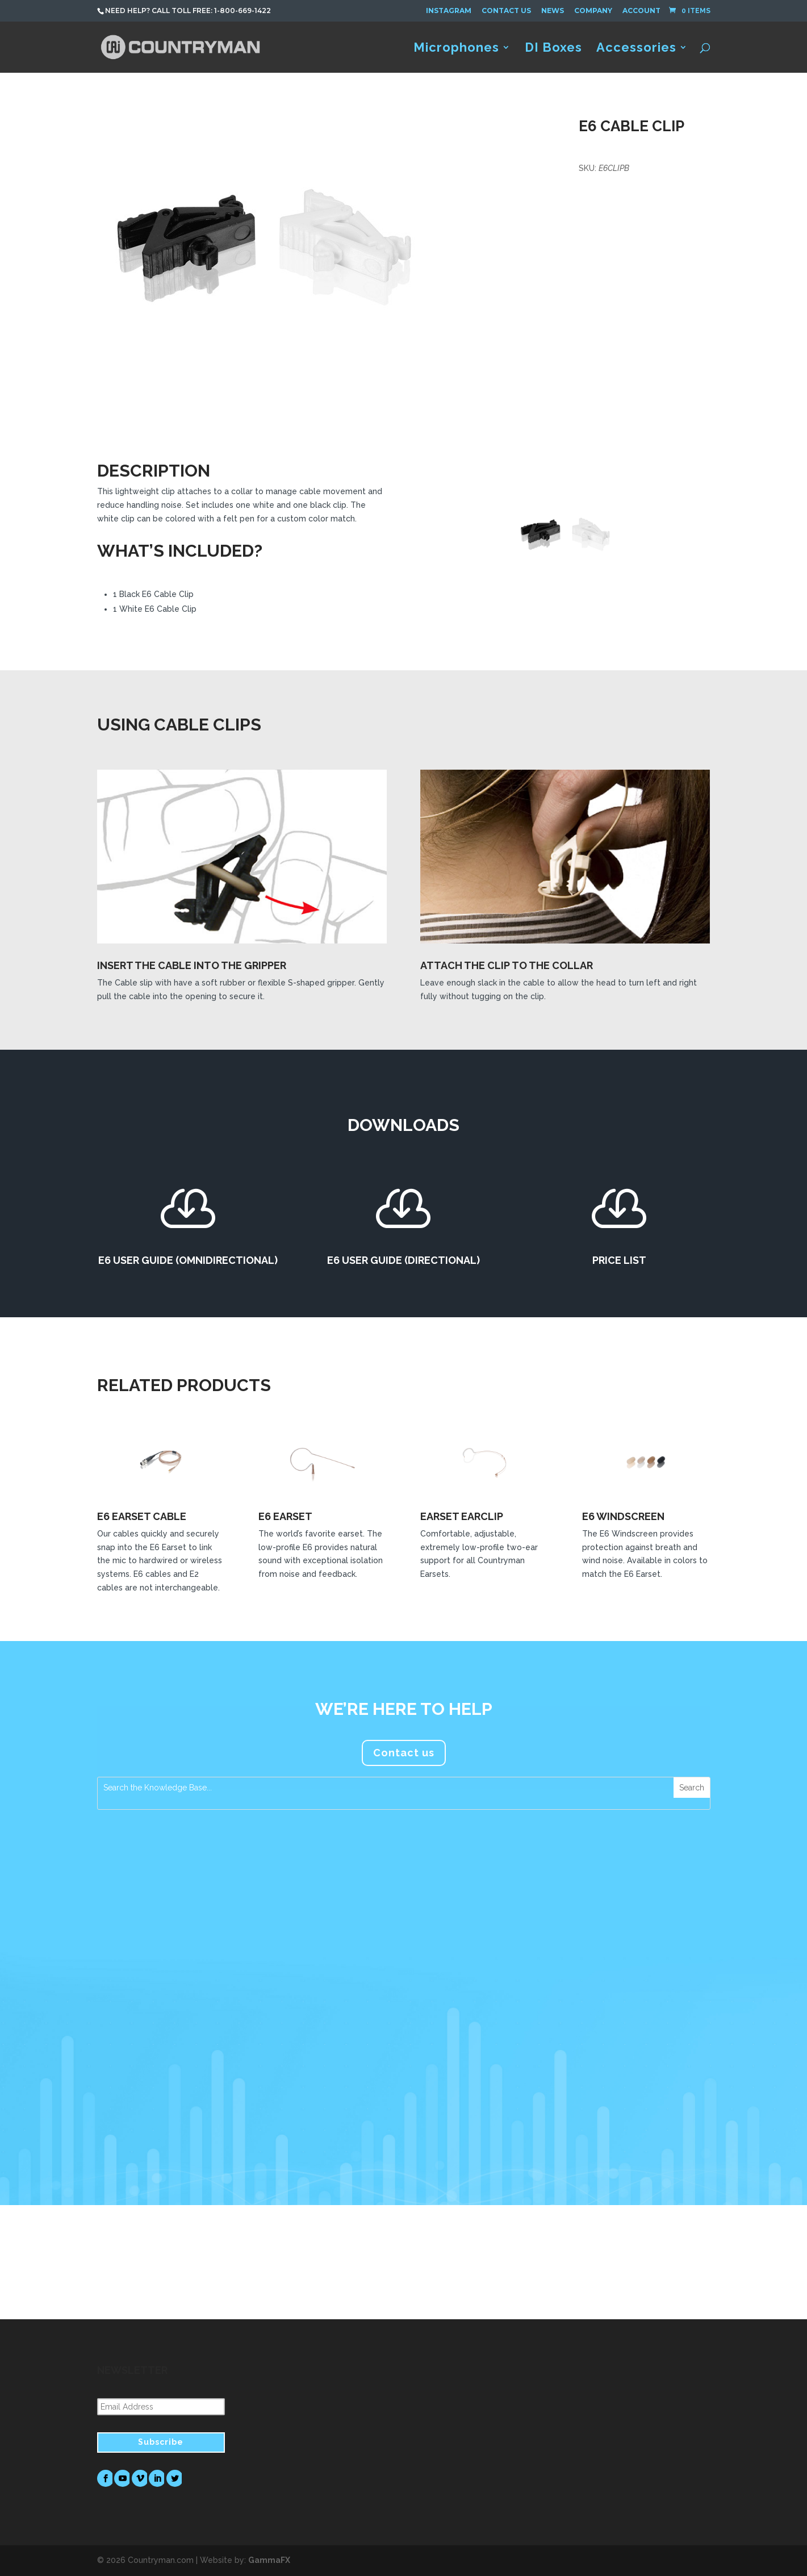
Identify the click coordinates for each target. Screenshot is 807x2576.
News (552, 10)
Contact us (403, 1753)
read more (130, 2123)
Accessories (636, 49)
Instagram (448, 10)
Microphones (456, 49)
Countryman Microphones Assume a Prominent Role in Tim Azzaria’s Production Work (401, 1993)
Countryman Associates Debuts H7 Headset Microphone (179, 1988)
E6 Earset (285, 1516)
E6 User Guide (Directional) (403, 1260)
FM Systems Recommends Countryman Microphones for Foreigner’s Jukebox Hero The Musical (616, 1993)
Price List (619, 1260)
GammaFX (269, 2560)
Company (593, 10)
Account (641, 10)
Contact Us (506, 10)
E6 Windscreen (623, 1516)
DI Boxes (553, 49)
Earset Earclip (461, 1516)
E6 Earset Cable (141, 1516)
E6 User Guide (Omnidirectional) (188, 1260)
